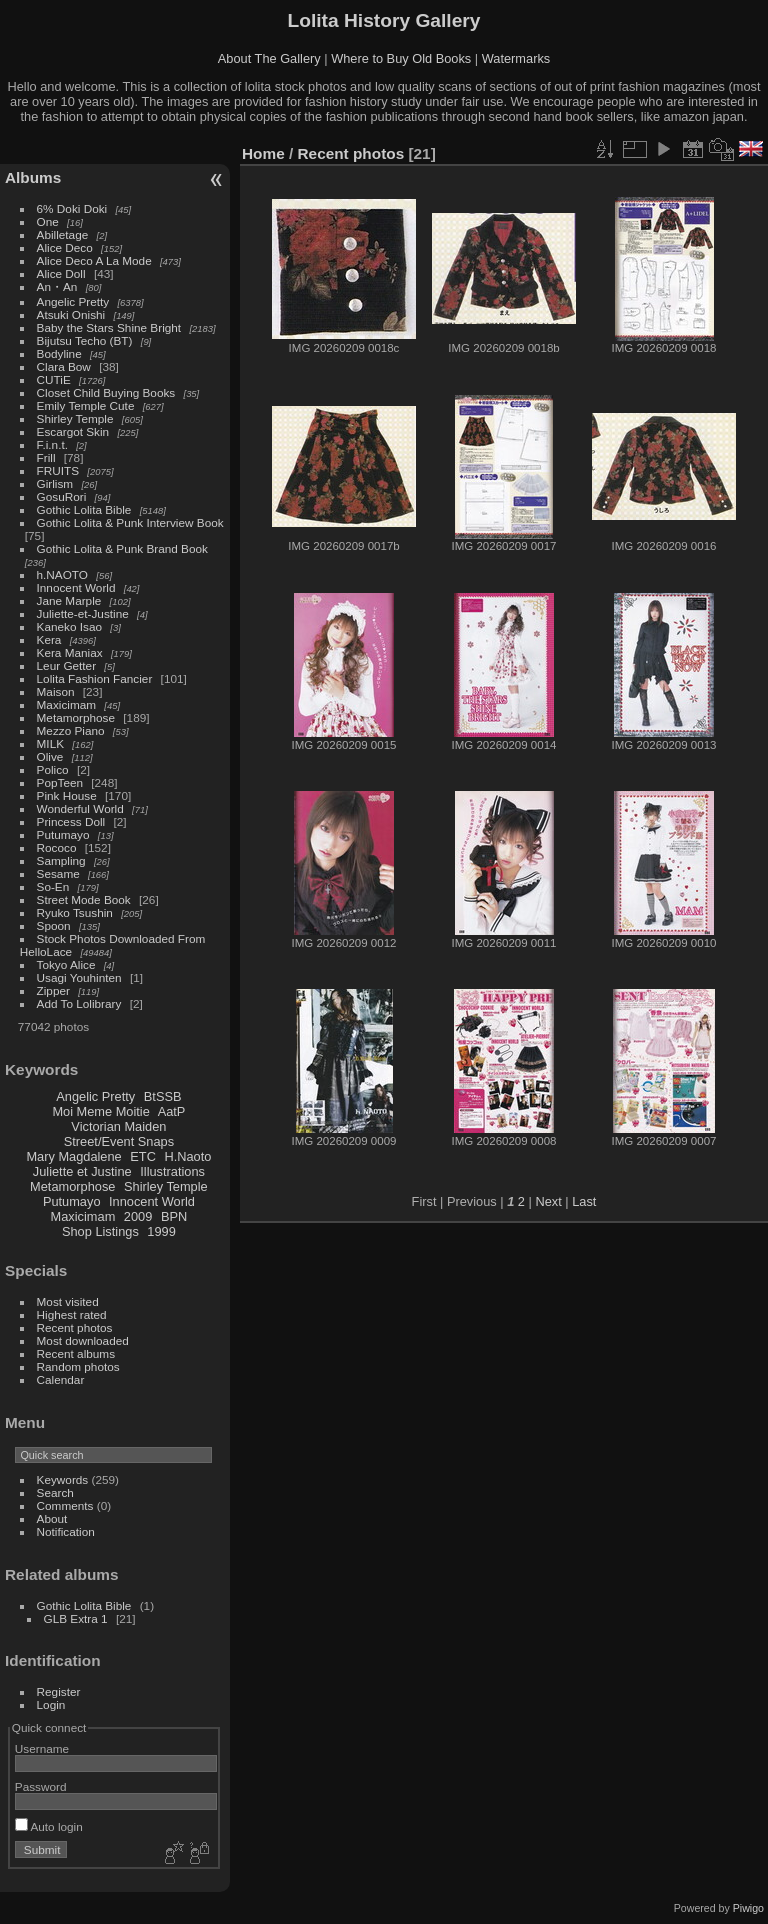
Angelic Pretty (73, 301)
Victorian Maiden (118, 1126)
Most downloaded (83, 1340)
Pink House (67, 795)
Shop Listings (100, 1231)
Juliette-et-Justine (83, 613)
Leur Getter (67, 665)
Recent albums (76, 1353)
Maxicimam (66, 704)
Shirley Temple (75, 418)
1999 (161, 1231)
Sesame (58, 873)
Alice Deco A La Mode (94, 260)
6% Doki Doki (72, 208)
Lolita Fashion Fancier (95, 678)
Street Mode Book (84, 899)
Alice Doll (61, 273)
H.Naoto (187, 1156)
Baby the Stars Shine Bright (109, 327)
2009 (138, 1216)
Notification (66, 1531)
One (48, 221)
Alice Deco (65, 247)
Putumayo (63, 834)
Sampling (61, 860)
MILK (50, 743)
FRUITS (58, 470)
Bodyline (59, 353)
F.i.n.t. (52, 444)
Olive (50, 756)
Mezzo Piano (71, 730)
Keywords (63, 1479)
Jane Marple (69, 600)
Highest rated (72, 1314)
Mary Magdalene (73, 1156)
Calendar (61, 1379)
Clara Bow (64, 366)
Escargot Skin (73, 431)
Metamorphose (76, 717)
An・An (57, 286)
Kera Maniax (70, 652)
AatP (172, 1111)
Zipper (53, 990)
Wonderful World (80, 808)
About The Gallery (269, 58)
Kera (49, 639)
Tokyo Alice (66, 964)
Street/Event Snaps (119, 1141)
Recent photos (75, 1327)
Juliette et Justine (82, 1171)
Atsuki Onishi (71, 314)
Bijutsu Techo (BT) (85, 340)
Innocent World (76, 587)
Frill (46, 457)
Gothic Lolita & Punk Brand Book (122, 548)
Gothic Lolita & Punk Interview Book (130, 522)
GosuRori (62, 496)
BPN (174, 1216)
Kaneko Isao (69, 626)
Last (584, 1201)
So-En (53, 886)
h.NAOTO (62, 574)
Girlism (55, 483)
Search (55, 1492)
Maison (56, 691)
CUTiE (54, 379)
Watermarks (516, 58)
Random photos (78, 1366)
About (52, 1518)
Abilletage (63, 234)
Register (59, 1691)
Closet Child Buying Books (106, 392)
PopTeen (60, 782)
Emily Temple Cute (86, 405)
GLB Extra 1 (76, 1618)
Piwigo (748, 1908)
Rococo (57, 847)
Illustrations (172, 1171)
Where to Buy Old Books (401, 58)
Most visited (68, 1301)
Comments (65, 1505)
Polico (53, 769)
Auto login (49, 1826)
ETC (143, 1156)
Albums (33, 177)
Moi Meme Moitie (100, 1111)
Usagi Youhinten (79, 977)
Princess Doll (71, 821)
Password (41, 1786)
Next (548, 1201)
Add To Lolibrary (79, 1003)
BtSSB (163, 1096)
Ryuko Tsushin (75, 912)
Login (51, 1704)
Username (42, 1748)
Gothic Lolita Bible (84, 509)
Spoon (54, 925)
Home (263, 153)
